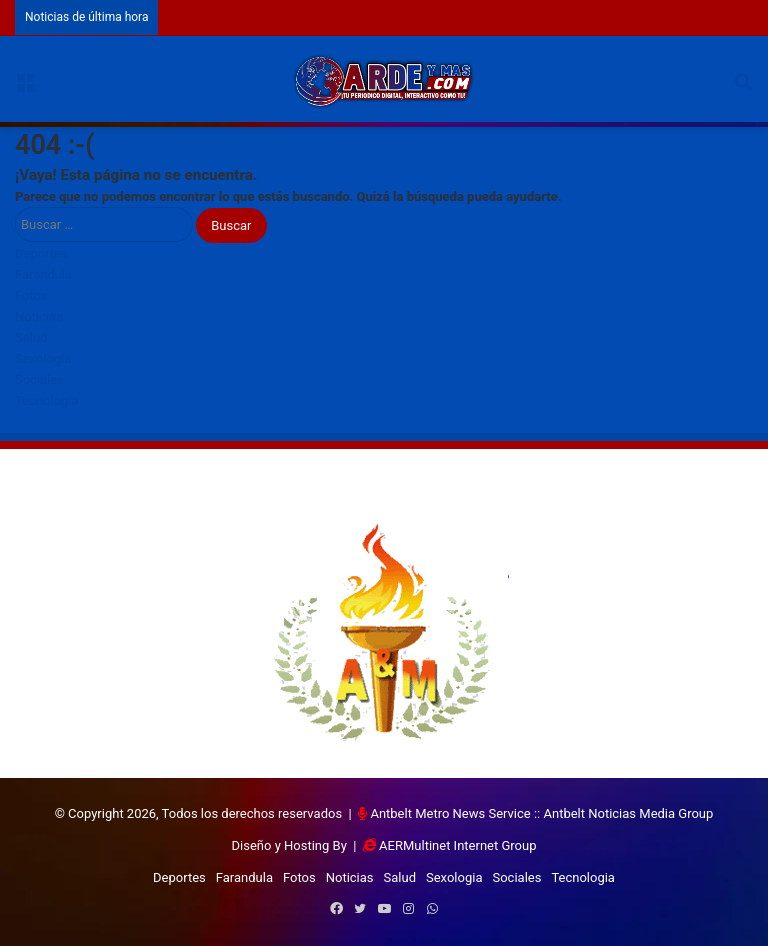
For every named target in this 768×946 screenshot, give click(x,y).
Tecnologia (47, 400)
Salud (31, 337)
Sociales (39, 379)
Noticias (39, 316)
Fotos (31, 295)
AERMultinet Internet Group (457, 845)
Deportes (41, 253)
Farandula (43, 274)
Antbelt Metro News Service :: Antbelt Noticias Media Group (541, 813)
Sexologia (43, 358)
